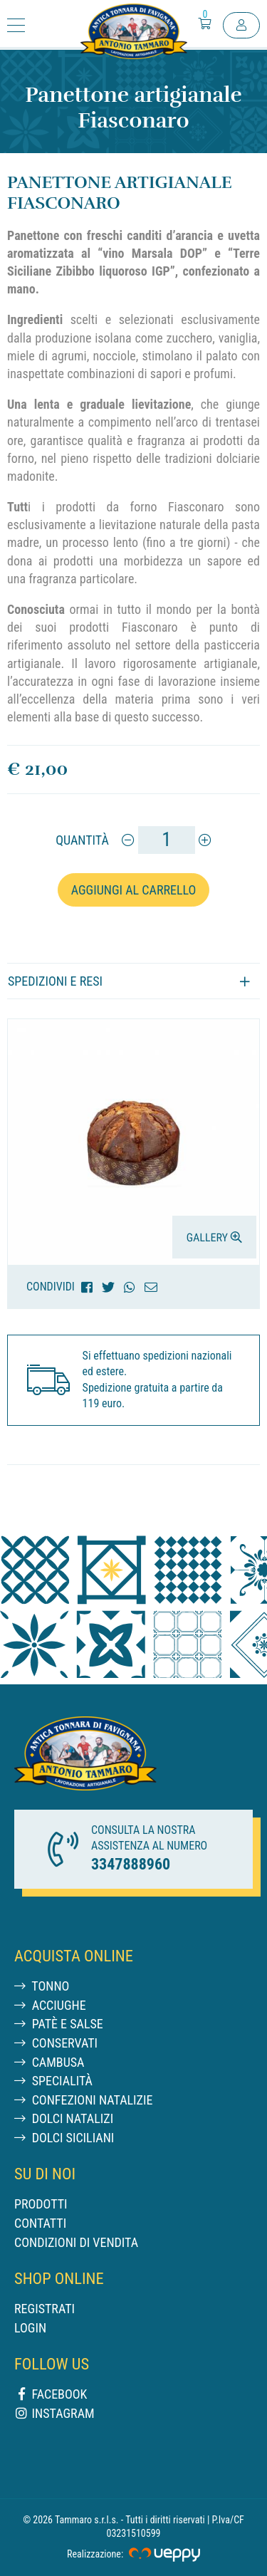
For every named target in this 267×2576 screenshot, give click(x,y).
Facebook (50, 2394)
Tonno (41, 1985)
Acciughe (50, 2005)
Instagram (54, 2413)
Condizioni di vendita (76, 2242)
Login (30, 2327)
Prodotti (41, 2203)
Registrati (44, 2308)
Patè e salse (58, 2023)
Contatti (40, 2223)
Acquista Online (73, 1955)
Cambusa (49, 2062)
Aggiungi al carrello (134, 889)
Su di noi (44, 2173)
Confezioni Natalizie (83, 2099)
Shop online (59, 2278)
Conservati (56, 2042)
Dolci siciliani (64, 2137)
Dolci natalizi (63, 2118)
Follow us (51, 2364)
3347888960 (130, 1864)
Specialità (53, 2080)
